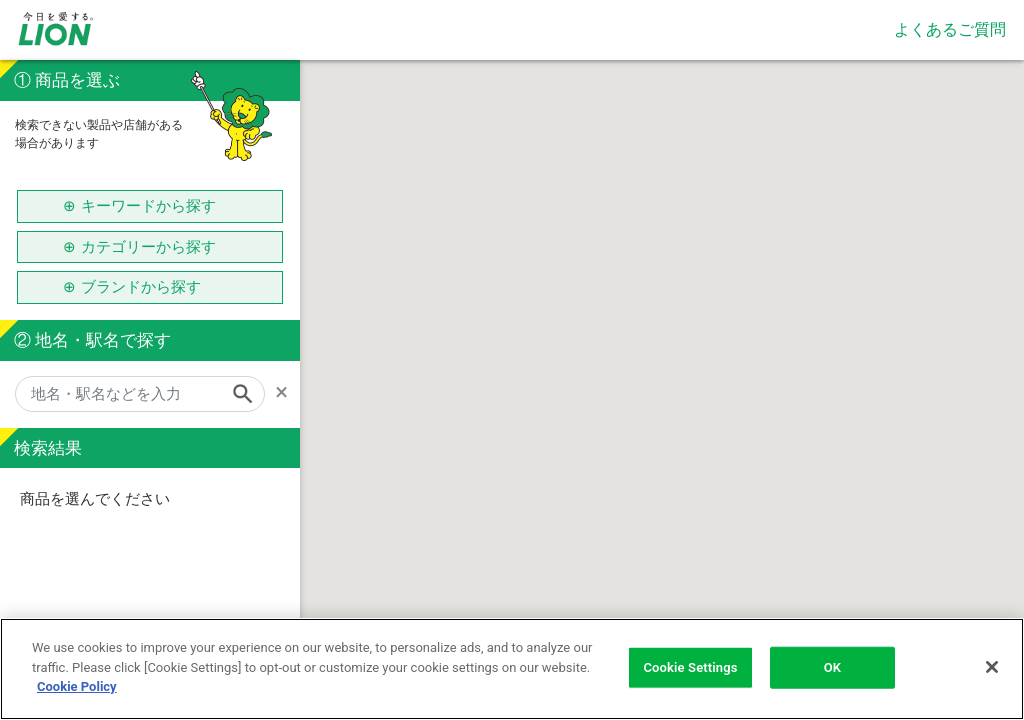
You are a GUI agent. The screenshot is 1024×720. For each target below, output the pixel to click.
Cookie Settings (690, 667)
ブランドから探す (148, 287)
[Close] (992, 667)
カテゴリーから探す (148, 247)
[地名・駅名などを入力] (140, 394)
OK (832, 667)
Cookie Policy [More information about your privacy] (77, 686)
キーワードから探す (148, 206)
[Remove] (287, 392)
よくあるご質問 (950, 29)
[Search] (249, 394)
